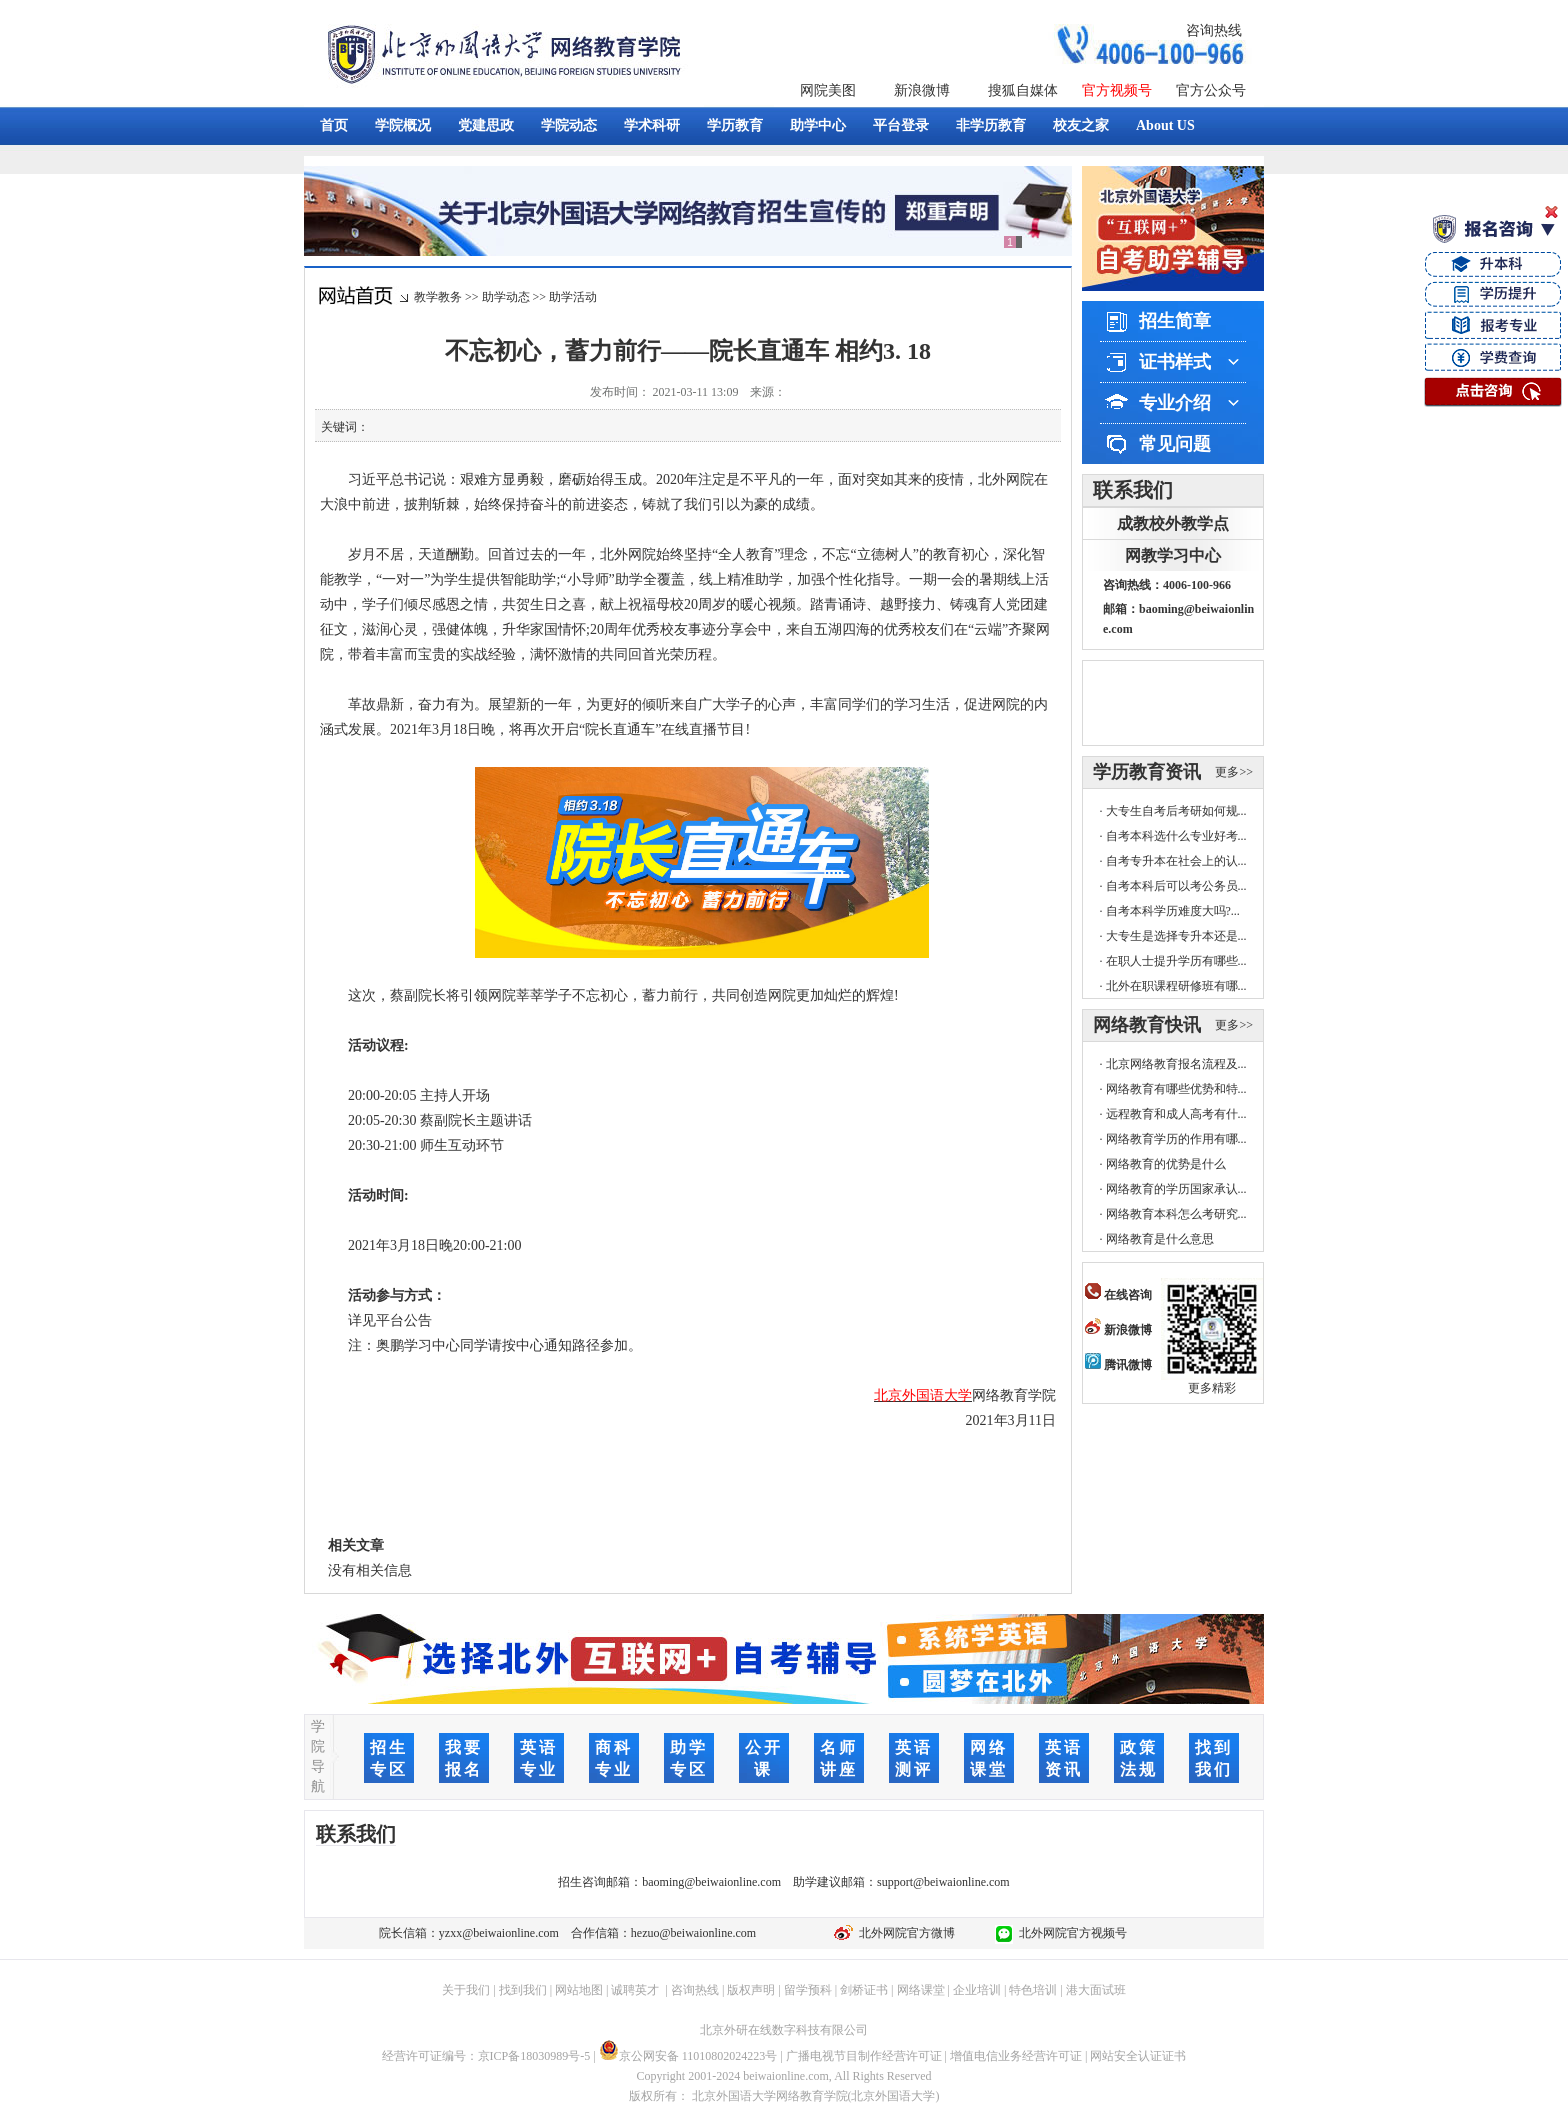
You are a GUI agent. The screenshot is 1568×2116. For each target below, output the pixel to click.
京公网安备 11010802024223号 (688, 2056)
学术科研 (652, 125)
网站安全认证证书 (1138, 2056)
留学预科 (808, 1990)
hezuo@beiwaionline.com (693, 1933)
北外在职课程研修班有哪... (1176, 986)
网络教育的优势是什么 (1166, 1164)
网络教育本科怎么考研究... (1176, 1214)
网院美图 (828, 90)
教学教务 (438, 297)
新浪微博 (922, 90)
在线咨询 (1118, 1295)
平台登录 (901, 125)
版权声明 (751, 1990)
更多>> (1234, 772)
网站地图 (579, 1990)
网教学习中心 (1173, 555)
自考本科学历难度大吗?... (1173, 911)
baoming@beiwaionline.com (711, 1882)
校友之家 (1081, 125)
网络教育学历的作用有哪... (1176, 1139)
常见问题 (1175, 444)
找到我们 (523, 1990)
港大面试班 (1096, 1990)
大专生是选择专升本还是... (1176, 936)
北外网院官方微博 (904, 1933)
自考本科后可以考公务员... (1176, 886)
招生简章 (1175, 321)
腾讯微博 (1118, 1365)
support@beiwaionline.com (943, 1882)
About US (1165, 125)
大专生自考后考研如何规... (1176, 811)
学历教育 (735, 125)
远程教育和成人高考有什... (1176, 1114)
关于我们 (466, 1990)
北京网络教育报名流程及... (1176, 1064)
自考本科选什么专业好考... (1176, 836)
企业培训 (977, 1990)
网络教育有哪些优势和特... (1176, 1089)
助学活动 (573, 297)
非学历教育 (991, 125)
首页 (334, 125)
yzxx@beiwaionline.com (499, 1933)
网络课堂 (921, 1990)
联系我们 (1133, 490)
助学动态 (506, 297)
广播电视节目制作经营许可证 (864, 2056)
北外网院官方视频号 (1070, 1933)
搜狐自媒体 (1023, 90)
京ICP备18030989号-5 (534, 2056)
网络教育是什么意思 (1160, 1239)
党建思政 (486, 125)
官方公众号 (1211, 90)
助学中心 (818, 125)
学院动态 (569, 125)
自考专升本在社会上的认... (1176, 861)
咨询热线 (1214, 30)
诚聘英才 (635, 1990)
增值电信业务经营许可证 (1016, 2056)
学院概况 (403, 125)
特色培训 (1033, 1990)
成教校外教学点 (1173, 523)
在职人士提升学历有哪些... (1176, 961)
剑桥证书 (864, 1990)
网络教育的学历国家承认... (1176, 1189)
